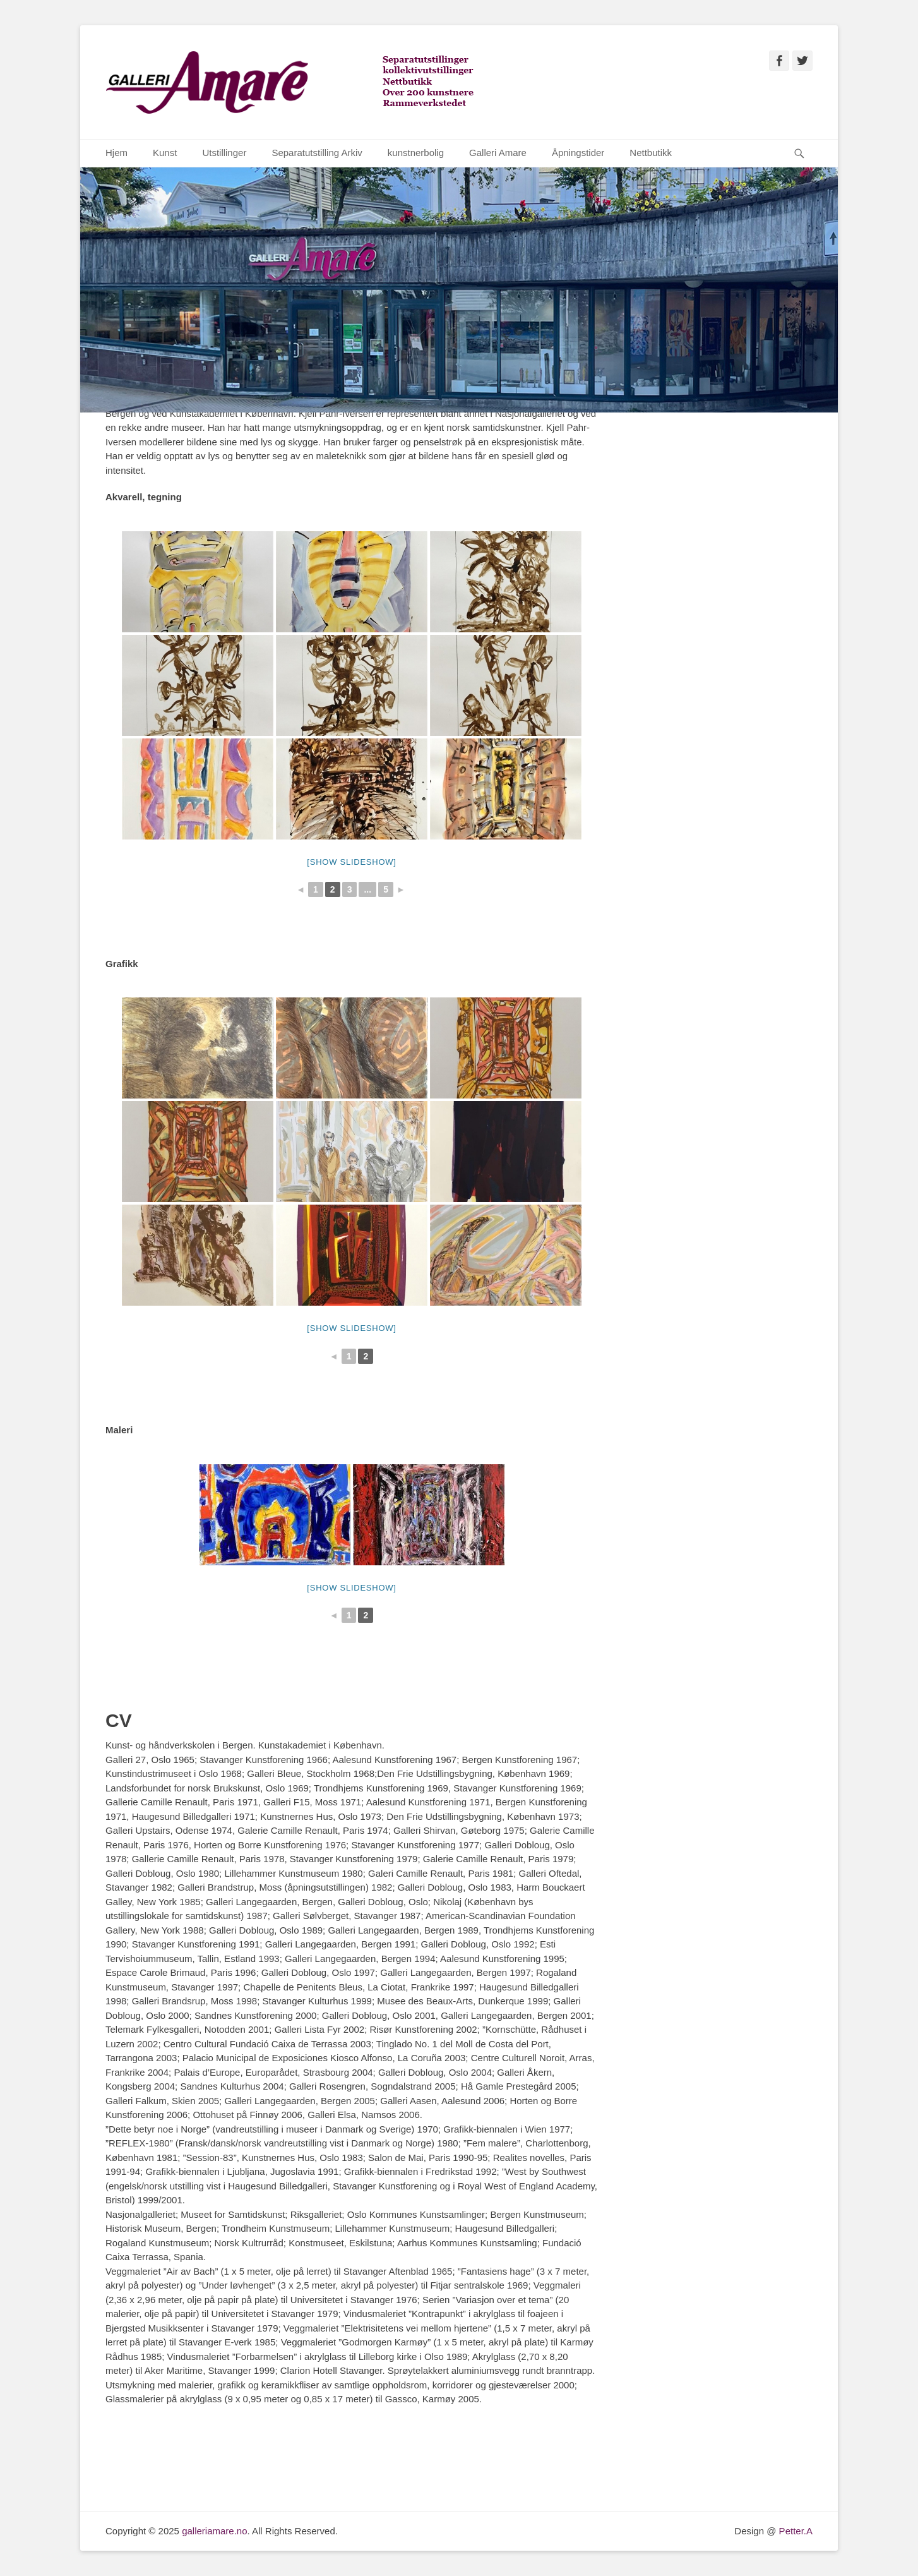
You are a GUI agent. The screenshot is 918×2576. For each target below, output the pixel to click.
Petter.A (794, 2530)
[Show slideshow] (351, 862)
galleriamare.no (214, 2530)
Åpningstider (578, 152)
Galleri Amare (498, 152)
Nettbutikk (650, 152)
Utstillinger (224, 152)
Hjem (116, 152)
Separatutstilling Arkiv (316, 152)
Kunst (165, 152)
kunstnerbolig (416, 152)
